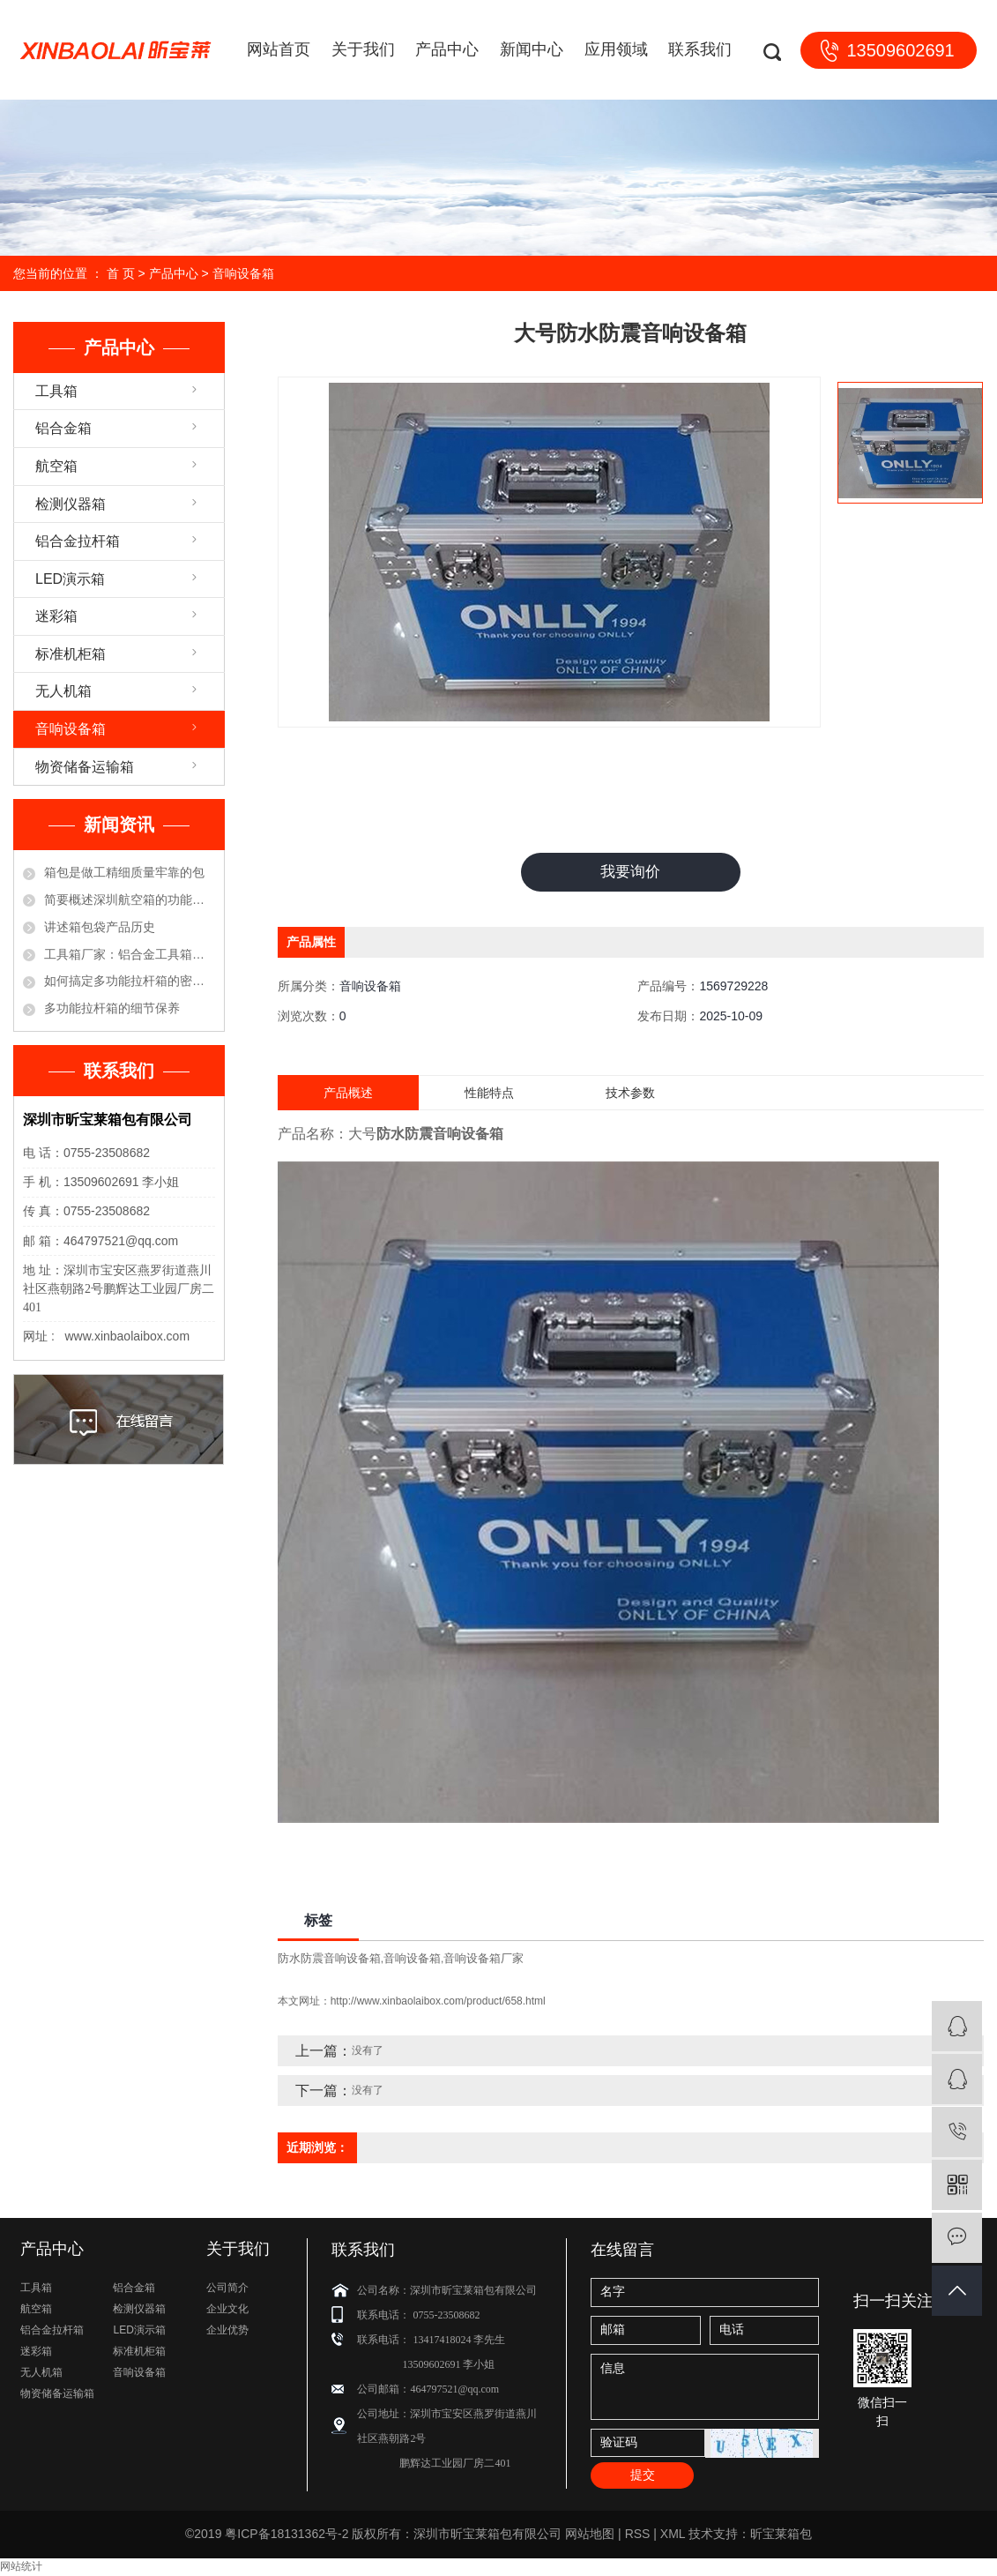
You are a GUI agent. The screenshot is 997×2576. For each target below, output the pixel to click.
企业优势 (227, 2331)
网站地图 (589, 2535)
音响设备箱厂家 (483, 1959)
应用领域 (616, 49)
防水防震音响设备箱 (329, 1959)
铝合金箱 (63, 428)
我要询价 (630, 872)
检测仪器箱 (70, 504)
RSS (638, 2535)
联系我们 (700, 49)
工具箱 (56, 391)
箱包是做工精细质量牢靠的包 (124, 872)
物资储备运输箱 (84, 766)
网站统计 (21, 2568)
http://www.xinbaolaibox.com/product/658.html (438, 2003)
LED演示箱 (70, 578)
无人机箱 (63, 690)
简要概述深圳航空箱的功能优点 (129, 899)
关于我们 (363, 49)
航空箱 (56, 466)
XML (672, 2535)
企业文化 (227, 2309)
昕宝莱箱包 (781, 2535)
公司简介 (227, 2288)
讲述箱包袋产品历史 (99, 927)
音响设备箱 (243, 273)
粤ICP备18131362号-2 (286, 2535)
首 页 (121, 273)
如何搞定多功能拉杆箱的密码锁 (129, 981)
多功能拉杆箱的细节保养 (112, 1008)
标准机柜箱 (70, 653)
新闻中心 (531, 49)
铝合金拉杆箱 (77, 541)
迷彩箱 (56, 616)
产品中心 (447, 49)
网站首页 (278, 49)
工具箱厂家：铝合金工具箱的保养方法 (129, 954)
